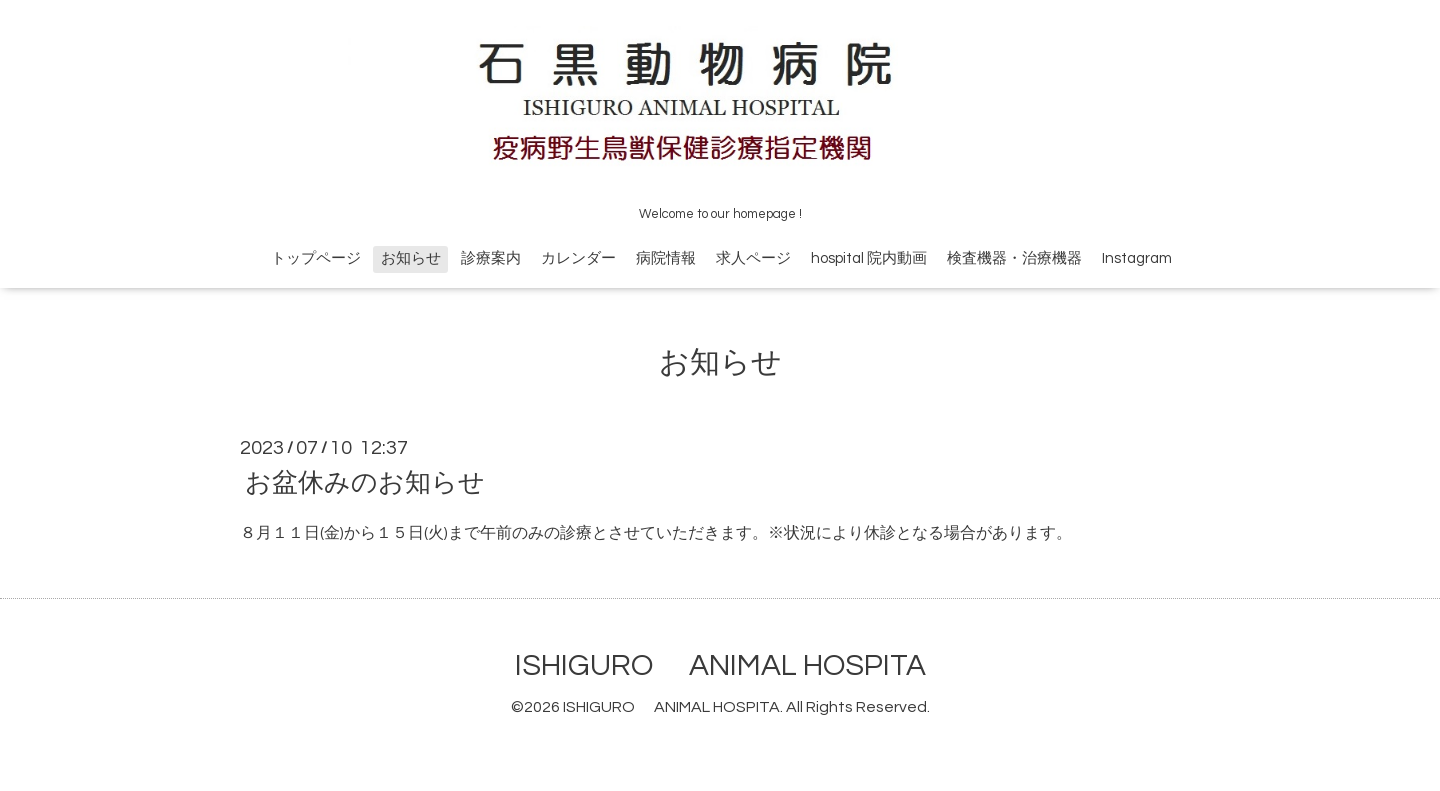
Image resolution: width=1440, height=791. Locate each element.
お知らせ (411, 258)
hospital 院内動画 (869, 258)
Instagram (1137, 258)
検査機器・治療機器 (1014, 258)
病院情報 (666, 258)
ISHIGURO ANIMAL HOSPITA (720, 665)
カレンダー (578, 258)
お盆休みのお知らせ (365, 483)
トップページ (316, 258)
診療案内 (491, 258)
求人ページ (753, 258)
